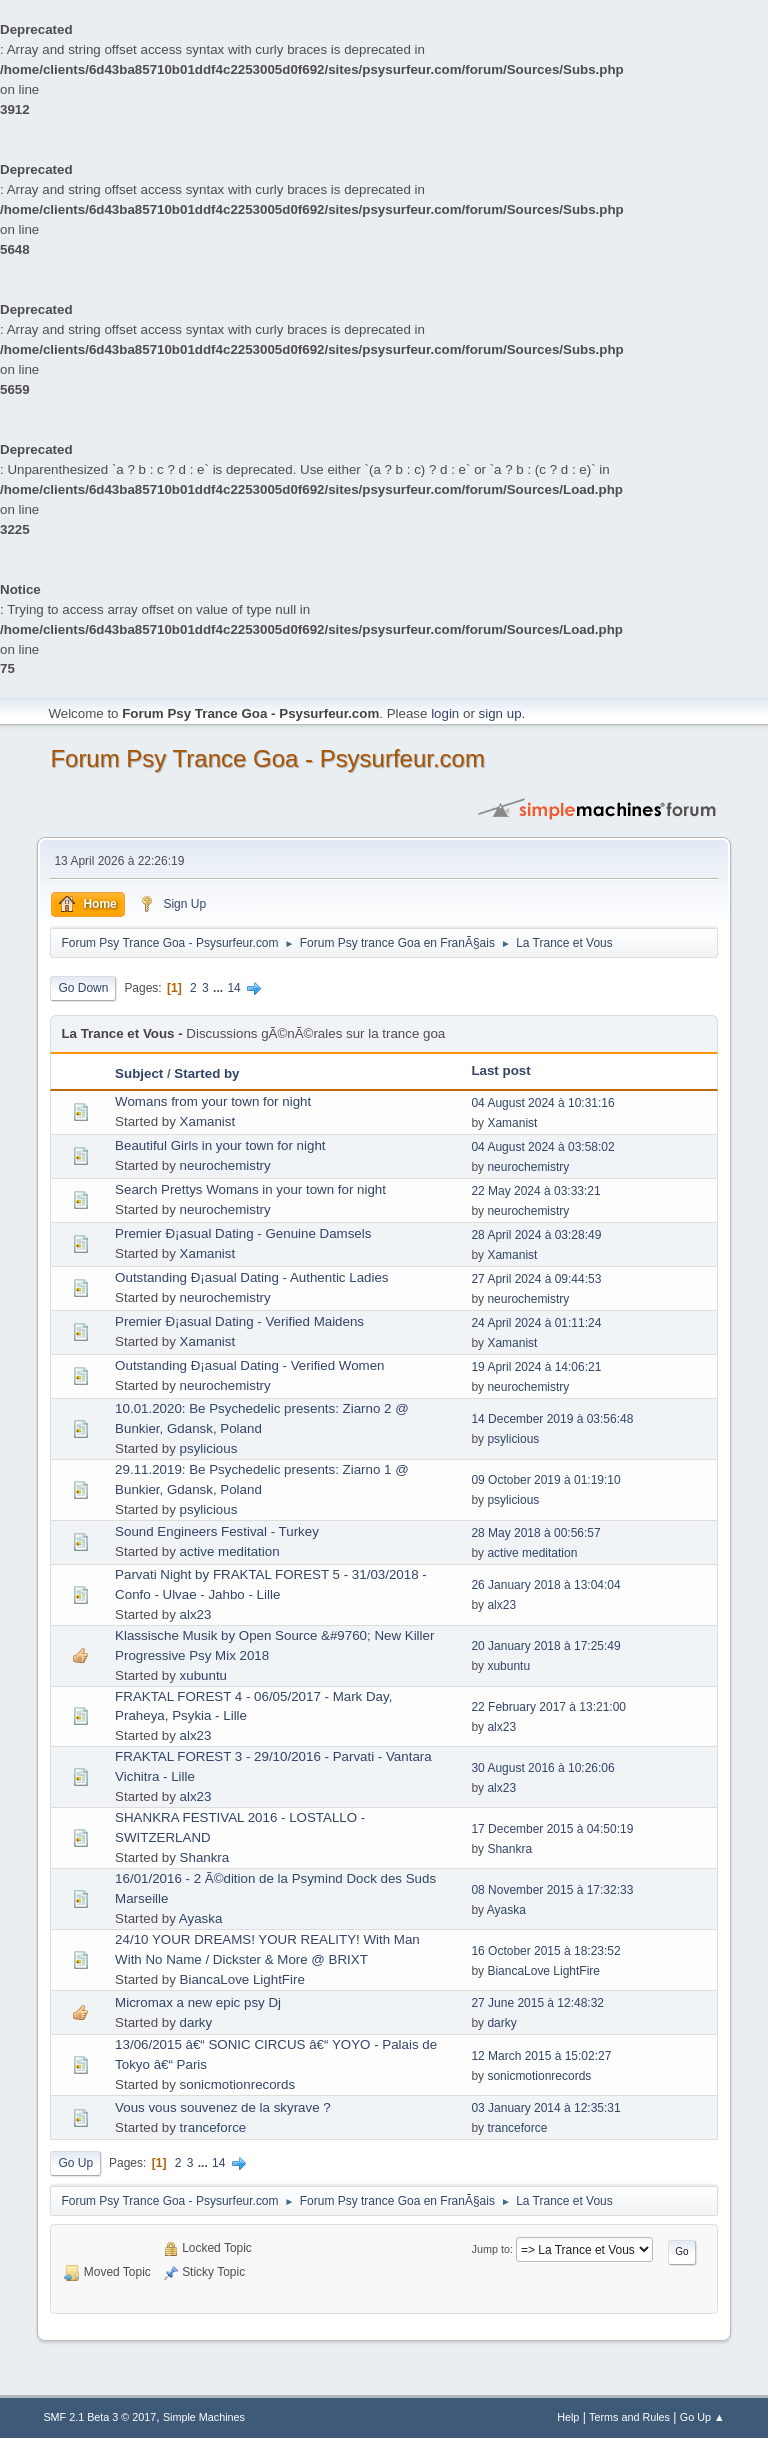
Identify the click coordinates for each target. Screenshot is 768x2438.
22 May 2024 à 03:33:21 (535, 1191)
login (445, 713)
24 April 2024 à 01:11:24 (536, 1323)
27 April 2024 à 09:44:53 (536, 1279)
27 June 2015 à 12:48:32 (537, 2003)
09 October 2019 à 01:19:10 (545, 1480)
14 (233, 988)
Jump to (491, 2249)
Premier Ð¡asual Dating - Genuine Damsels (243, 1233)
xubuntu (203, 1675)
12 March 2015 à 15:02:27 (541, 2056)
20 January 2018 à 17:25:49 (545, 1646)
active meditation (230, 1551)
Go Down (83, 988)
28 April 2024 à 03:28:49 (536, 1235)
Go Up (75, 2163)
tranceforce (213, 2127)
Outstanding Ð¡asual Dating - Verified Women (249, 1365)
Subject (139, 1073)
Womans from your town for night (213, 1101)
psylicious (209, 1448)
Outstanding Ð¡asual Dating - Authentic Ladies (251, 1277)
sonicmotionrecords (238, 2084)
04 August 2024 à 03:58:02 (542, 1147)
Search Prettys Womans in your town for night (250, 1189)
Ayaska (200, 1918)
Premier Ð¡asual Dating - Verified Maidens (239, 1321)
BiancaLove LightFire (242, 1979)
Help (568, 2417)
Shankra (205, 1857)
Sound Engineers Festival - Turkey (217, 1531)
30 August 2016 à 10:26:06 (542, 1768)
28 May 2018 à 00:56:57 (535, 1533)
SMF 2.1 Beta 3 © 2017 (99, 2417)
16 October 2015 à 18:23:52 (545, 1951)
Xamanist (208, 1121)
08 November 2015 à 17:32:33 (552, 1890)
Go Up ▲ (702, 2417)
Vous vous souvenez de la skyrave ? (223, 2107)
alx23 (196, 1614)
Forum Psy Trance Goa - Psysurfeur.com (267, 758)
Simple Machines (204, 2417)
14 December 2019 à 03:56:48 (552, 1419)
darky (196, 2022)
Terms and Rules (629, 2417)
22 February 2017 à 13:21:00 (548, 1707)
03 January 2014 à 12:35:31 (545, 2108)
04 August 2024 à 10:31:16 (542, 1103)
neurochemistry (225, 1165)
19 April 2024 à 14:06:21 (536, 1367)
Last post (500, 1070)
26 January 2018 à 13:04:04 (545, 1585)
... (219, 988)
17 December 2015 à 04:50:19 (552, 1829)
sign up (500, 713)
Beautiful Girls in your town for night (220, 1145)
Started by (206, 1073)
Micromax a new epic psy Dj (198, 2002)
